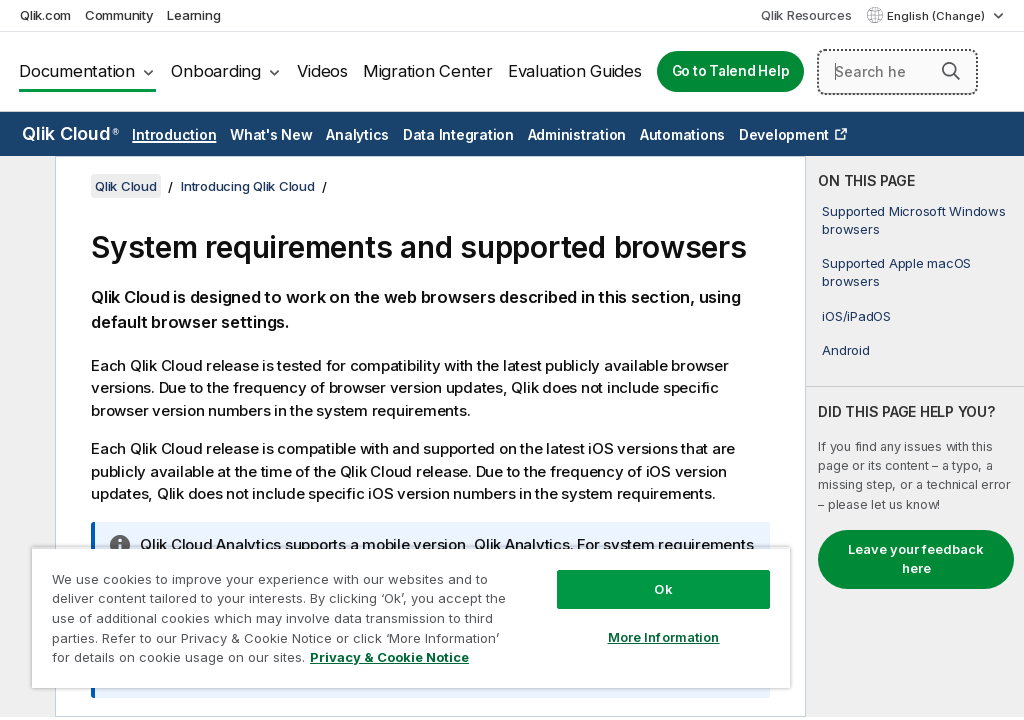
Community (119, 15)
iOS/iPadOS (856, 316)
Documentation (77, 71)
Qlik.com (45, 15)
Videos (322, 71)
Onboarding (216, 71)
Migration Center (428, 71)
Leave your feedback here (916, 559)
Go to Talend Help (731, 71)
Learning (193, 15)
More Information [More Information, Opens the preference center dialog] (664, 637)
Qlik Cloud (70, 133)
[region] (411, 617)
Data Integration (458, 134)
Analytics (357, 134)
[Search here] (897, 72)
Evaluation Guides (575, 71)
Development (784, 134)
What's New (271, 134)
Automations (682, 134)
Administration (577, 134)
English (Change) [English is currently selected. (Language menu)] (937, 16)
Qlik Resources (806, 15)
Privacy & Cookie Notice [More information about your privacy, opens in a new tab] (389, 657)
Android (845, 350)
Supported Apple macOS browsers (896, 272)
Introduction (174, 134)
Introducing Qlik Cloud (248, 186)
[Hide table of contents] (25, 187)
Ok (663, 589)
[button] (951, 71)
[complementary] (915, 436)
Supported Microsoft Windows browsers (913, 220)
